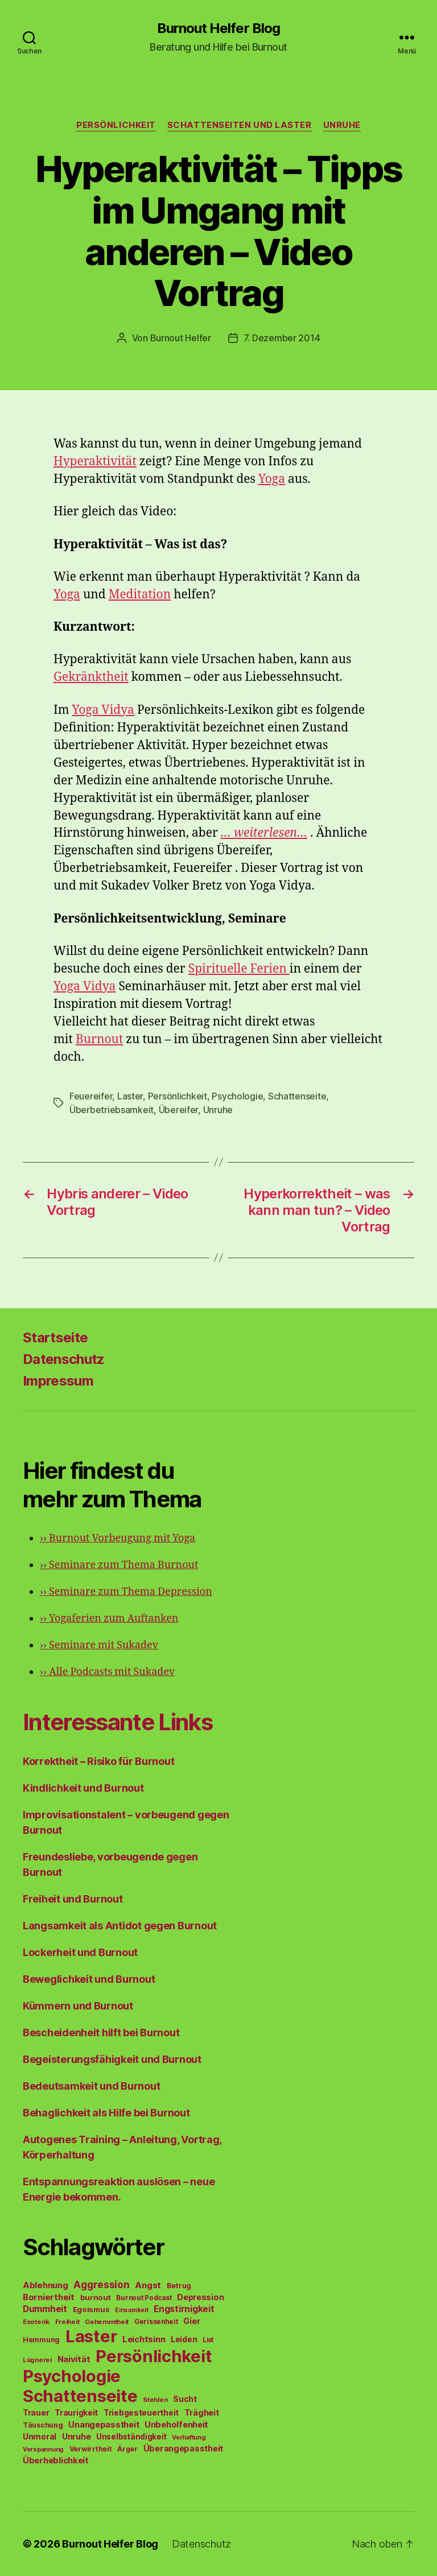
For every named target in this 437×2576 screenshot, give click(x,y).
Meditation (140, 594)
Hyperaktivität (95, 461)
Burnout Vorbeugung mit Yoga (117, 1538)
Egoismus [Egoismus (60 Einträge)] (91, 2309)
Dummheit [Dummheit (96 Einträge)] (45, 2309)
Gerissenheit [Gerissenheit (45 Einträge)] (156, 2322)
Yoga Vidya (103, 710)
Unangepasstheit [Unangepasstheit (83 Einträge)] (103, 2425)
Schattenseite (297, 1096)
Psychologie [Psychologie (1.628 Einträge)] (72, 2376)
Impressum (58, 1380)
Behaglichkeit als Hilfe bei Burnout (106, 2113)
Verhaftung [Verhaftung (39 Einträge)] (188, 2437)
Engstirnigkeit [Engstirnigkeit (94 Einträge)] (184, 2309)
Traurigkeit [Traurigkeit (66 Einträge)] (76, 2412)
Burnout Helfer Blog (218, 28)
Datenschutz (64, 1359)
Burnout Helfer (180, 338)
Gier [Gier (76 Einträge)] (191, 2321)
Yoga (271, 479)
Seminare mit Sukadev (99, 1645)
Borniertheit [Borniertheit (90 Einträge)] (49, 2297)
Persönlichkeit (116, 125)
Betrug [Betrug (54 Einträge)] (179, 2285)
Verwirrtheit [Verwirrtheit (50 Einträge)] (90, 2449)
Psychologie (237, 1096)
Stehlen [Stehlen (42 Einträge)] (155, 2400)
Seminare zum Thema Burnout (119, 1565)
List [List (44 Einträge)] (208, 2340)
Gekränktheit (91, 677)
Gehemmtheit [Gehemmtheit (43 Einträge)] (107, 2322)
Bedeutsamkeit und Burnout (91, 2086)
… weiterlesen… (264, 833)
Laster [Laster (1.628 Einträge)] (91, 2336)
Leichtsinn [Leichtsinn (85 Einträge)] (143, 2339)
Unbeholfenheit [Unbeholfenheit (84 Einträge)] (176, 2425)
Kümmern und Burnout (78, 2006)
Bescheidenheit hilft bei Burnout (101, 2033)
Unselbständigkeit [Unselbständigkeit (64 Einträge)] (131, 2436)
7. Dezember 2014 (282, 338)
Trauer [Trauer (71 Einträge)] (36, 2412)
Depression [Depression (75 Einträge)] (200, 2297)
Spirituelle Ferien (239, 969)
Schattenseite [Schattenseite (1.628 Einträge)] (80, 2396)
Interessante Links (117, 1722)
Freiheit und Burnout (73, 1899)
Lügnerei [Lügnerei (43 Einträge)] (37, 2360)
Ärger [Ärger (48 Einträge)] (127, 2449)
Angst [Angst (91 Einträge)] (148, 2285)
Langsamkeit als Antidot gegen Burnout (120, 1926)
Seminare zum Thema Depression (126, 1591)
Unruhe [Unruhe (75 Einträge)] (76, 2436)
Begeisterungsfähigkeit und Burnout (112, 2059)
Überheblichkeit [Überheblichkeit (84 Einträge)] (56, 2460)
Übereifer (179, 1109)
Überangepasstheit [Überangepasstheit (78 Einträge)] (183, 2448)
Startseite (55, 1337)
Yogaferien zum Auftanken (109, 1618)
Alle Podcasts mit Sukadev (107, 1671)
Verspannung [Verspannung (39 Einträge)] (43, 2449)
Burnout (99, 1039)
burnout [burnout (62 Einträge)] (95, 2297)
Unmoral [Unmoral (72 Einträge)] (39, 2436)
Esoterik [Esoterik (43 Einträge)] (36, 2322)
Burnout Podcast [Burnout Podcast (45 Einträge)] (143, 2298)
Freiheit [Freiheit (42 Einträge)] (67, 2322)
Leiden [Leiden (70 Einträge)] (184, 2339)
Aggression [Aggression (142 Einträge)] (101, 2284)
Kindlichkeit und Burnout (83, 1788)
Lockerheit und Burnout (80, 1952)
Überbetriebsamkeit (111, 1109)
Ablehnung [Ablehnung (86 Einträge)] (45, 2285)
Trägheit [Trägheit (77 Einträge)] (201, 2412)
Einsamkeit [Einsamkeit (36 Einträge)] (131, 2310)
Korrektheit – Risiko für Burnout (98, 1761)
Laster (130, 1096)
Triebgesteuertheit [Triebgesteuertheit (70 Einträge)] (141, 2412)
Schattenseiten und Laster (239, 125)
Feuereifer (90, 1096)
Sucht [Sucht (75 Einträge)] (185, 2399)
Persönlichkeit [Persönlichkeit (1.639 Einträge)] (154, 2356)
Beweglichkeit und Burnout (89, 1979)
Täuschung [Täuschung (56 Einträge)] (43, 2425)
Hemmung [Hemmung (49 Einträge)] (41, 2339)
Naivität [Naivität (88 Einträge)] (73, 2359)
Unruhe (342, 125)
